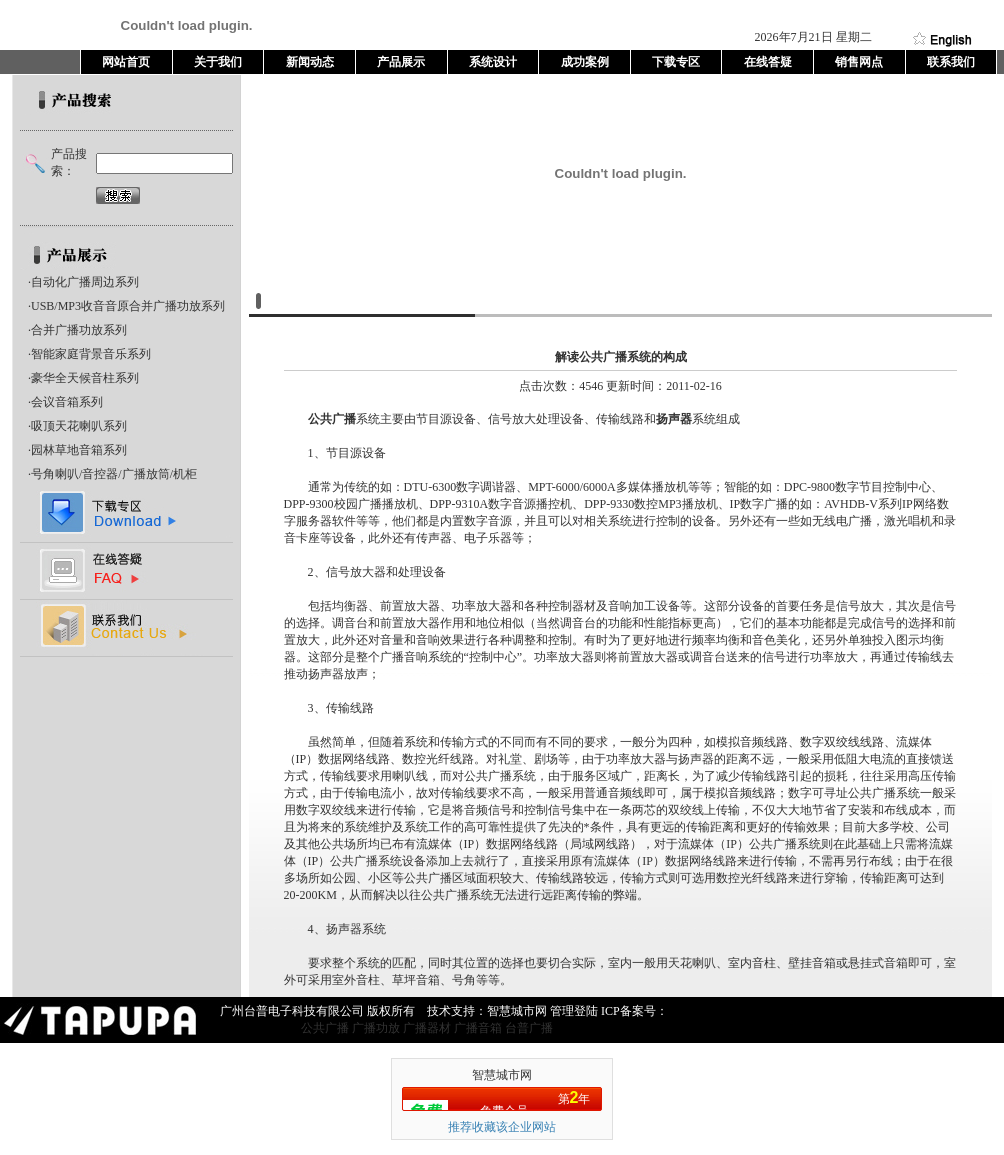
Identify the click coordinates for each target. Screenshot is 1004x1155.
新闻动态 (310, 62)
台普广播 (529, 1028)
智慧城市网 (502, 1075)
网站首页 (126, 62)
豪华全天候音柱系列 (85, 378)
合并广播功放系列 (79, 330)
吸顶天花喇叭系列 (79, 426)
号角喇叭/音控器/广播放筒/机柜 (114, 474)
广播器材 (427, 1028)
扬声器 (674, 419)
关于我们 (218, 62)
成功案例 (585, 62)
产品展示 (401, 62)
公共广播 (332, 419)
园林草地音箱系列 (79, 450)
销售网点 (859, 62)
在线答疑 (768, 62)
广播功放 (376, 1028)
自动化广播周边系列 (85, 282)
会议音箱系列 (67, 402)
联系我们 (951, 62)
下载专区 (676, 62)
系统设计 (493, 62)
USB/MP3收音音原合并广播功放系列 (128, 306)
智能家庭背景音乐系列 (91, 354)
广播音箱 (478, 1028)
